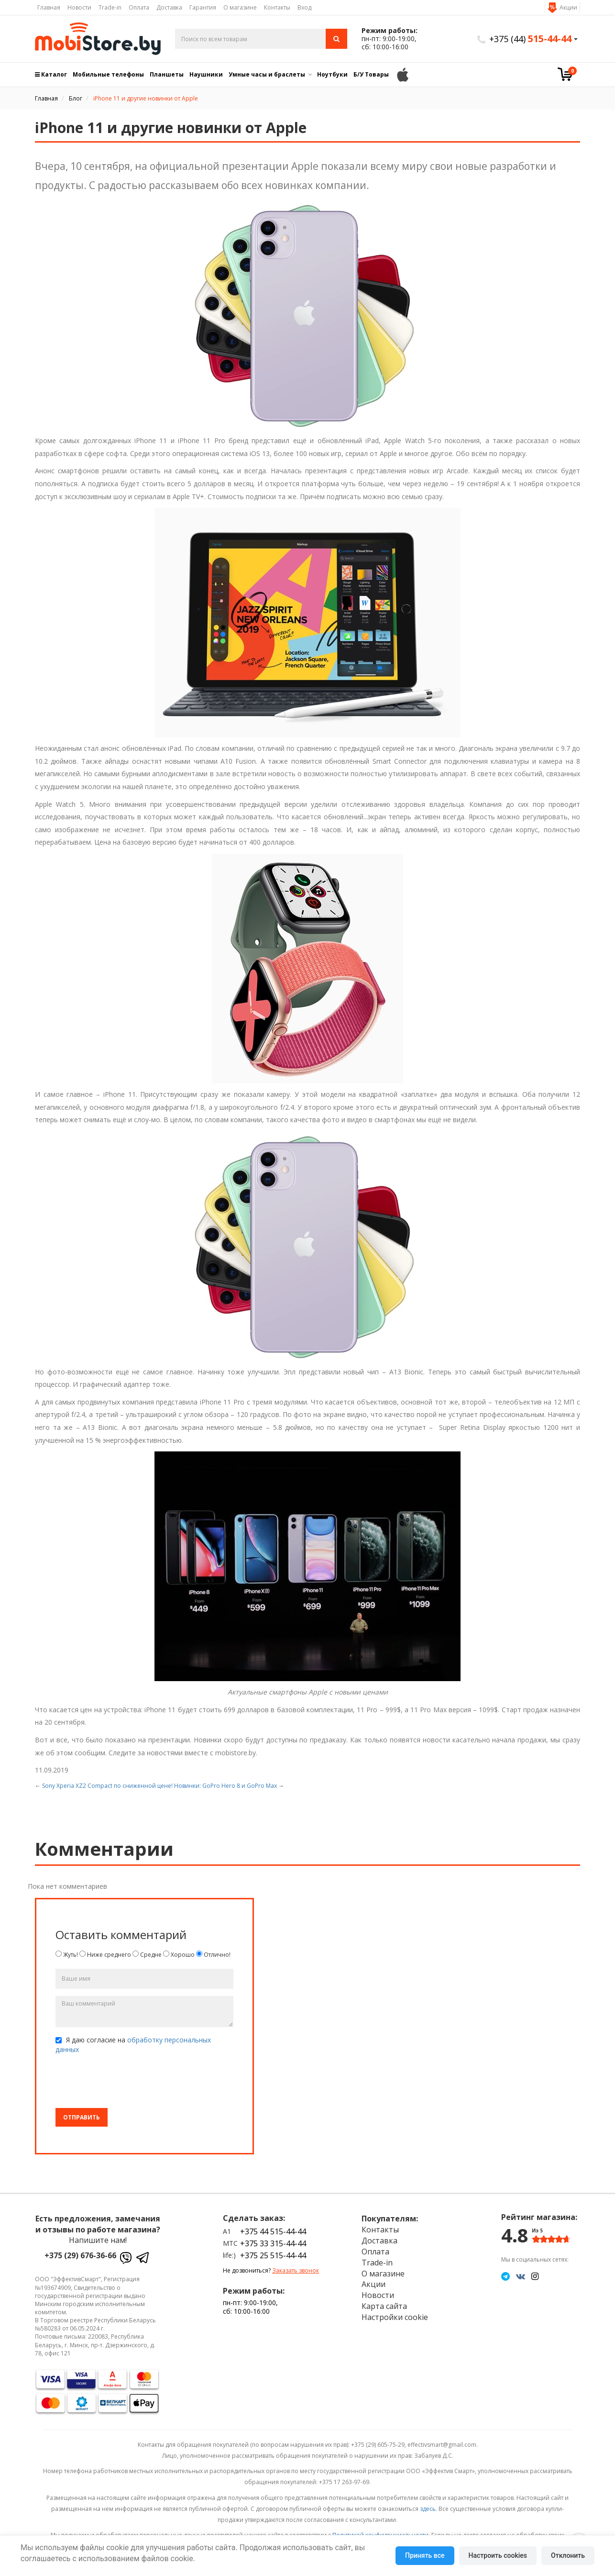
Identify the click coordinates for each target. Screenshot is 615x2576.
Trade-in (110, 7)
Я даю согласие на (133, 2044)
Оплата (139, 7)
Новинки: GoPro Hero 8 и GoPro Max (225, 1786)
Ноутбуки (332, 74)
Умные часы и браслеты (267, 74)
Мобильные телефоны (108, 74)
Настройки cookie (395, 2317)
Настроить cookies (498, 2555)
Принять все (424, 2555)
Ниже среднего (105, 1955)
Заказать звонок (295, 2270)
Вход (304, 7)
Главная (48, 7)
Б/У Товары (371, 74)
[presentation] (128, 2082)
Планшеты (167, 74)
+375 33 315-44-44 (273, 2243)
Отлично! (213, 1955)
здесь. (428, 2509)
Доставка (169, 7)
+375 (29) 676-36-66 (80, 2255)
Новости (79, 7)
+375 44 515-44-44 (273, 2231)
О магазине (240, 7)
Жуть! (66, 1955)
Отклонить (568, 2555)
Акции (568, 7)
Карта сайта (384, 2306)
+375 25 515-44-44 (273, 2255)
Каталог (51, 74)
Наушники (206, 74)
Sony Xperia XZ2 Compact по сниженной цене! (107, 1786)
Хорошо (179, 1955)
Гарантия (202, 7)
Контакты (277, 7)
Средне (147, 1955)
